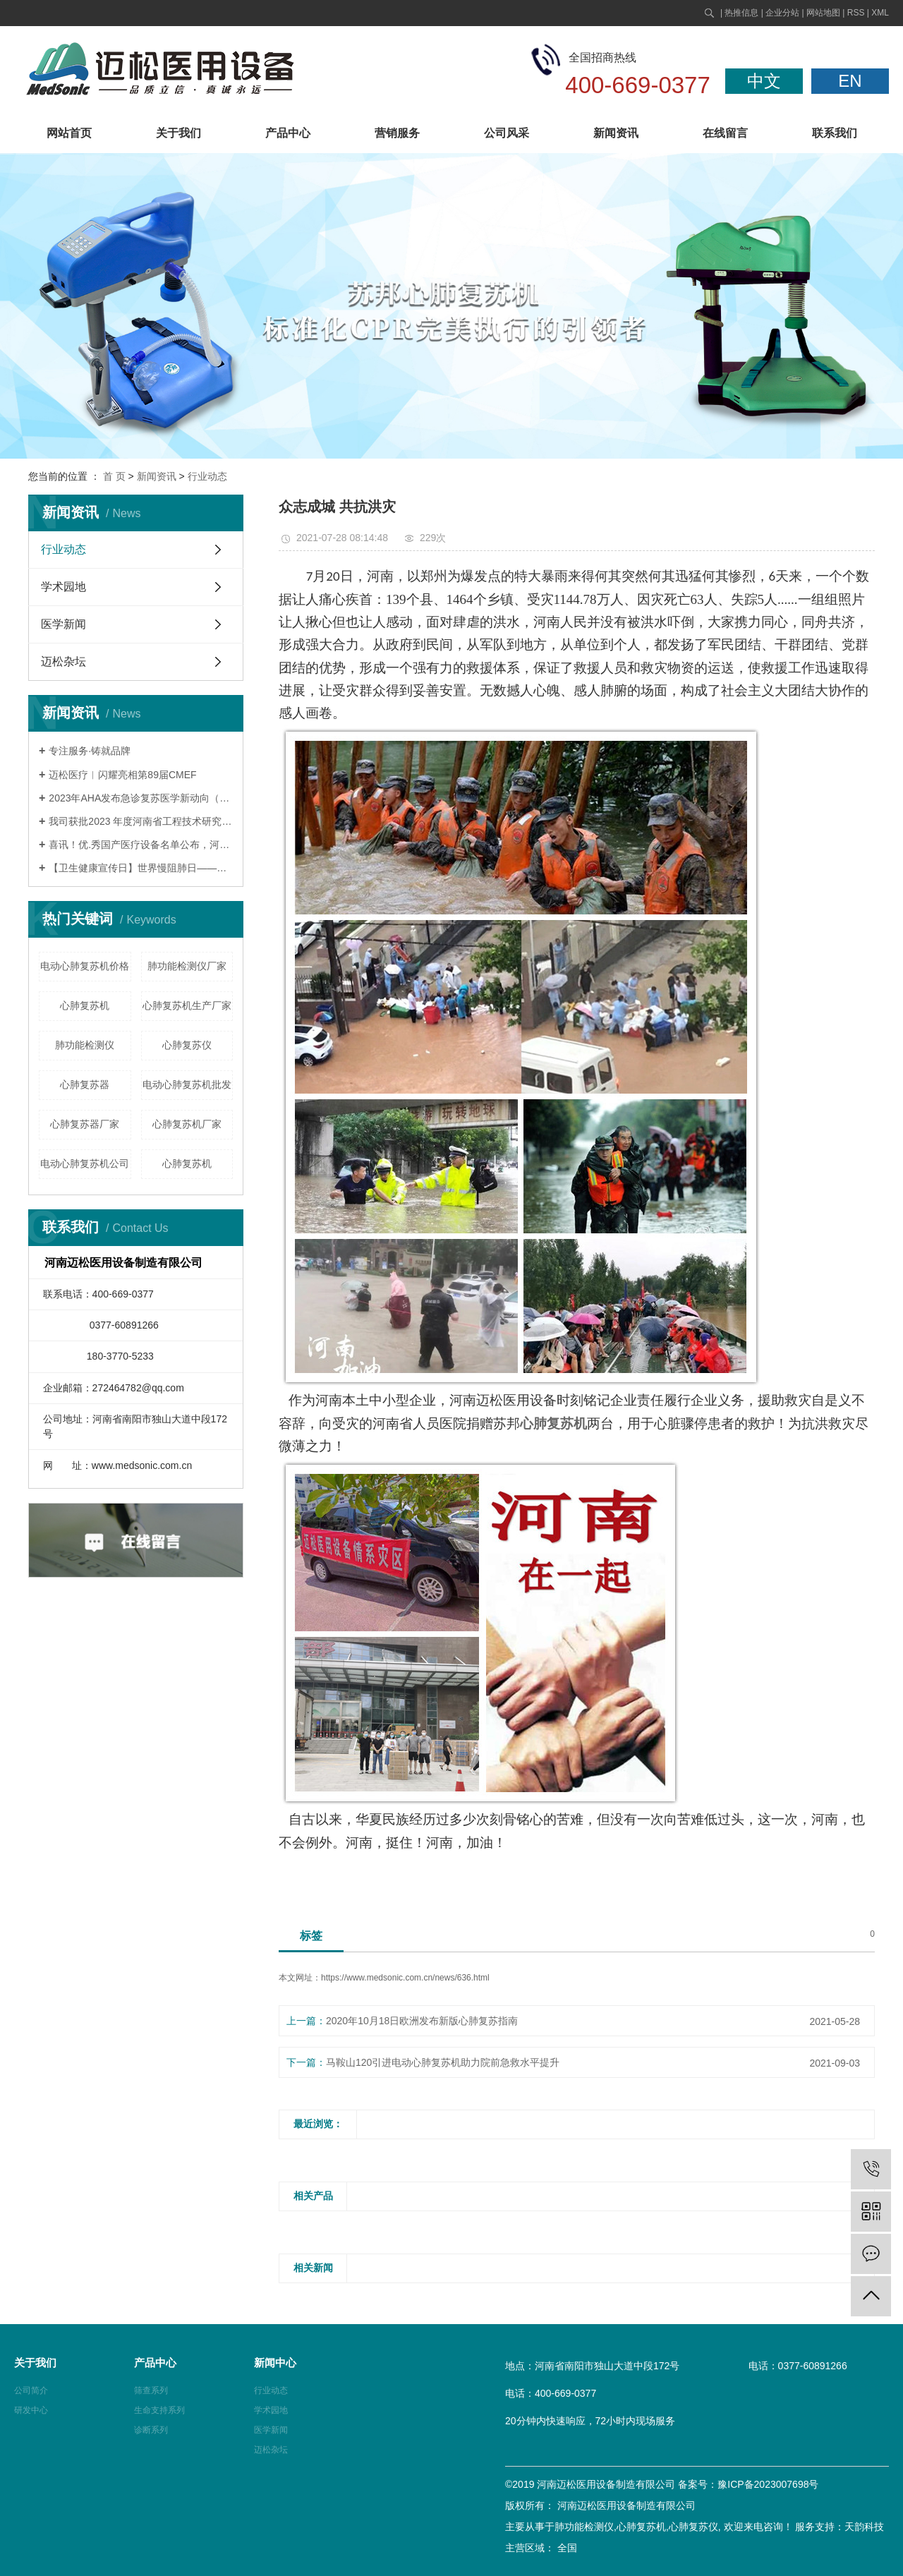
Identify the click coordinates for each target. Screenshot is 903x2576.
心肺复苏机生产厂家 (187, 1005)
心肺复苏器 (84, 1084)
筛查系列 (151, 2390)
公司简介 (31, 2390)
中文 (764, 80)
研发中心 (31, 2410)
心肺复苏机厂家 (187, 1124)
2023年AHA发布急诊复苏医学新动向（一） (141, 798)
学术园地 (63, 587)
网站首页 (69, 133)
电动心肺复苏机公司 (84, 1163)
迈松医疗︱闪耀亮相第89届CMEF (122, 774)
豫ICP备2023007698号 (767, 2484)
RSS (856, 13)
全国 (567, 2547)
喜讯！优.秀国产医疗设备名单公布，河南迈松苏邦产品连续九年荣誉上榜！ (141, 844)
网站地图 (823, 13)
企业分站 (782, 13)
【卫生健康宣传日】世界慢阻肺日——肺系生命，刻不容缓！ (141, 867)
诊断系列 (151, 2430)
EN (849, 80)
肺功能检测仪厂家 (186, 966)
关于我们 (178, 133)
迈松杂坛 (63, 661)
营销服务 (397, 133)
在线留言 (725, 133)
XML (880, 13)
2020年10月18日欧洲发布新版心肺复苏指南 (422, 2020)
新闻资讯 (615, 133)
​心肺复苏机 (187, 1163)
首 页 (114, 476)
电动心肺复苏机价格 (84, 966)
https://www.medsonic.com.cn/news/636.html (405, 1978)
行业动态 (207, 476)
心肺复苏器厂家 (84, 1124)
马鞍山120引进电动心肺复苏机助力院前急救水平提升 (442, 2062)
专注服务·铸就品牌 (90, 750)
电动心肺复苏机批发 (187, 1084)
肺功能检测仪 (84, 1045)
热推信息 (741, 13)
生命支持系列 (159, 2410)
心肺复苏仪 (187, 1045)
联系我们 (834, 133)
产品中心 (287, 133)
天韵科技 (864, 2526)
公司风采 (506, 133)
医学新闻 (63, 624)
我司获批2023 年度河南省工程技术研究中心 (141, 821)
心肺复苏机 (84, 1005)
